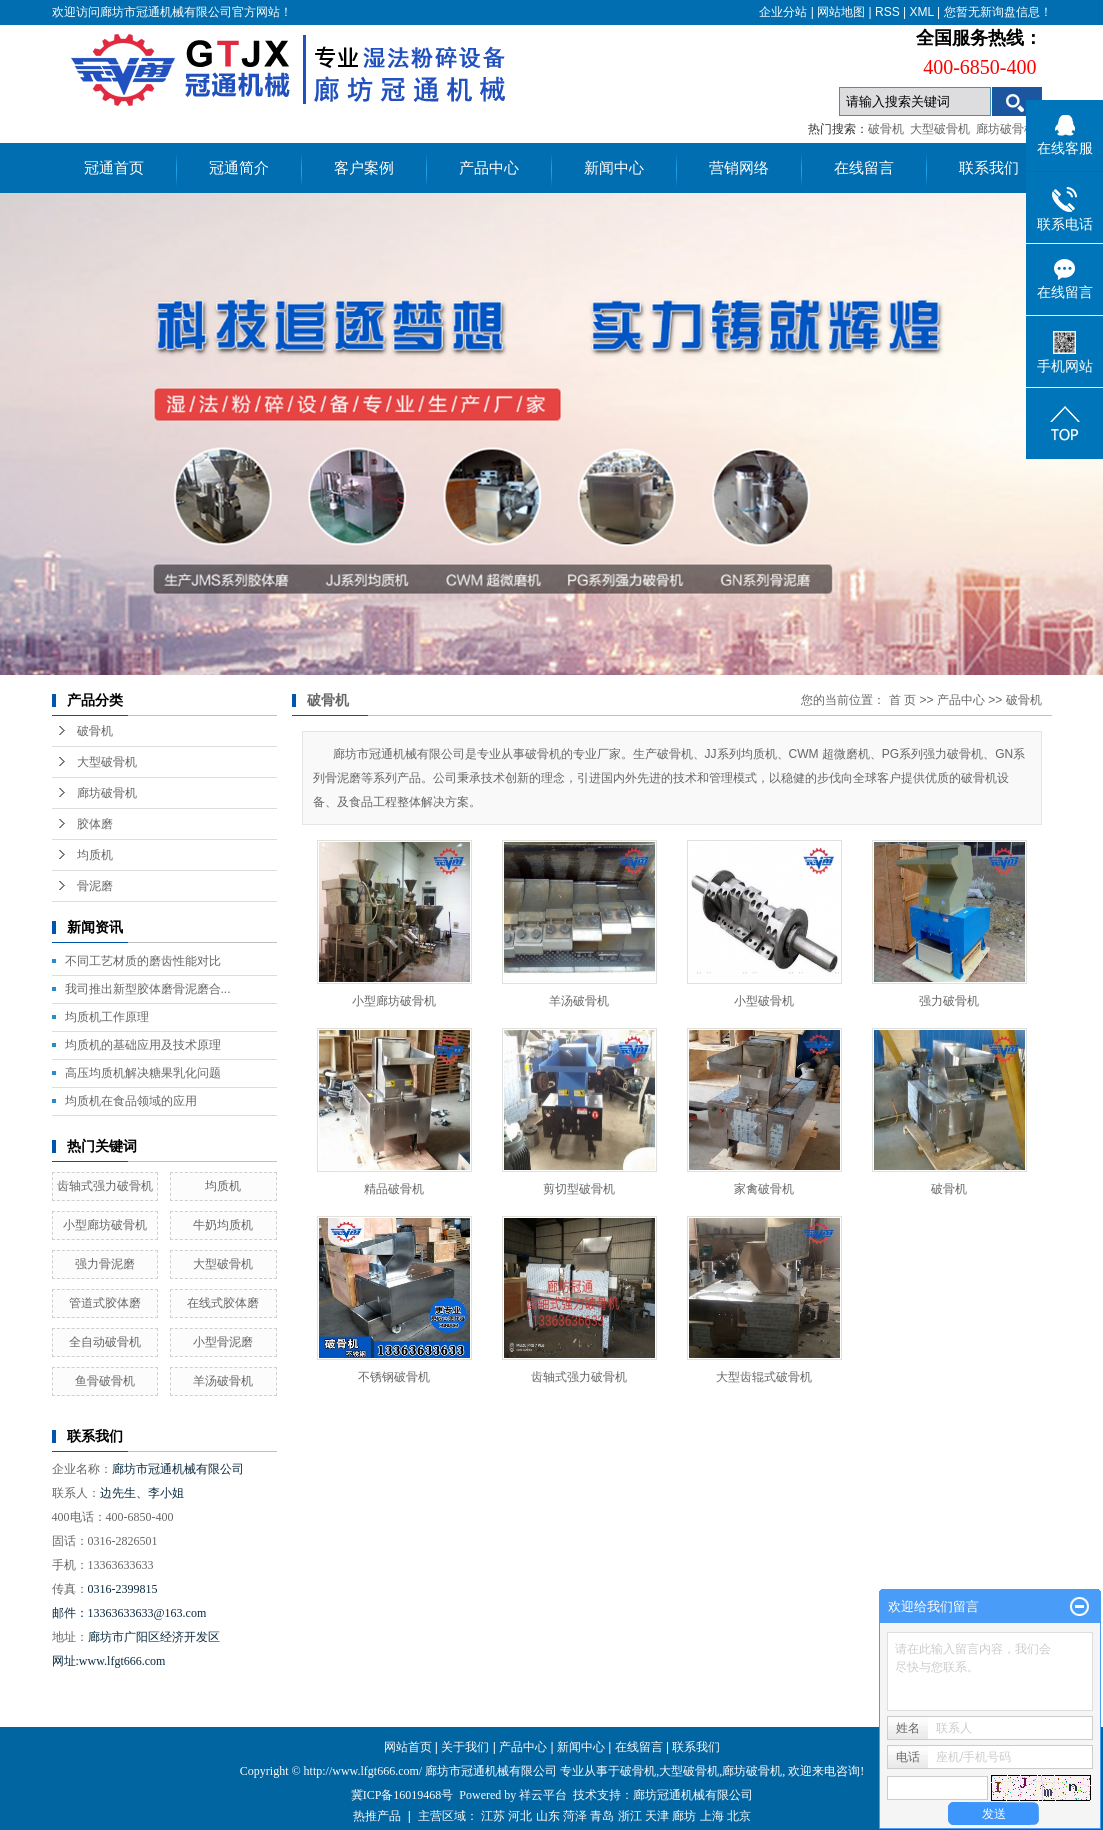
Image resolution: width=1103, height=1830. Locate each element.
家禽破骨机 (764, 1189)
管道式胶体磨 (105, 1303)
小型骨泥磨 (223, 1342)
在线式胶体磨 (223, 1303)
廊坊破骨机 (1006, 129)
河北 (520, 1816)
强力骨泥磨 (105, 1264)
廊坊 (684, 1816)
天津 (657, 1816)
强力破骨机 (949, 1001)
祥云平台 (543, 1795)
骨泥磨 (95, 886)
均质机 (95, 855)
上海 (712, 1816)
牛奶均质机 (223, 1225)
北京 (739, 1816)
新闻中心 (614, 168)
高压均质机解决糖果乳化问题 (143, 1073)
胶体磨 (95, 824)
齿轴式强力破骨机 (105, 1186)
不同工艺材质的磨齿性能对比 (143, 961)
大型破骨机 (940, 129)
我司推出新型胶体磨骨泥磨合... (148, 989)
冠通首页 (114, 168)
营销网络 (739, 168)
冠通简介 (239, 168)
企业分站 (783, 12)
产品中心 (489, 168)
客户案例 (364, 168)
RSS (887, 12)
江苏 (493, 1816)
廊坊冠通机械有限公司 (693, 1795)
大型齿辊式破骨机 (764, 1377)
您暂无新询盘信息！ (998, 12)
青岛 (602, 1816)
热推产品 (377, 1816)
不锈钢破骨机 (394, 1377)
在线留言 (864, 168)
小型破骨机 (764, 1001)
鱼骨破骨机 (105, 1381)
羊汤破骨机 (223, 1381)
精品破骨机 (394, 1189)
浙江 (630, 1816)
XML (921, 12)
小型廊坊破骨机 (105, 1225)
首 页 (902, 700)
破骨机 (886, 129)
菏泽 (575, 1816)
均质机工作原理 (107, 1017)
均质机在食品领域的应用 (131, 1101)
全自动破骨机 (105, 1342)
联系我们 (989, 168)
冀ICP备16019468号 (402, 1795)
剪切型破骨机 (579, 1189)
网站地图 (841, 12)
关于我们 (465, 1747)
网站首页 (408, 1747)
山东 (548, 1816)
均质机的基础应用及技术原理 (143, 1045)
